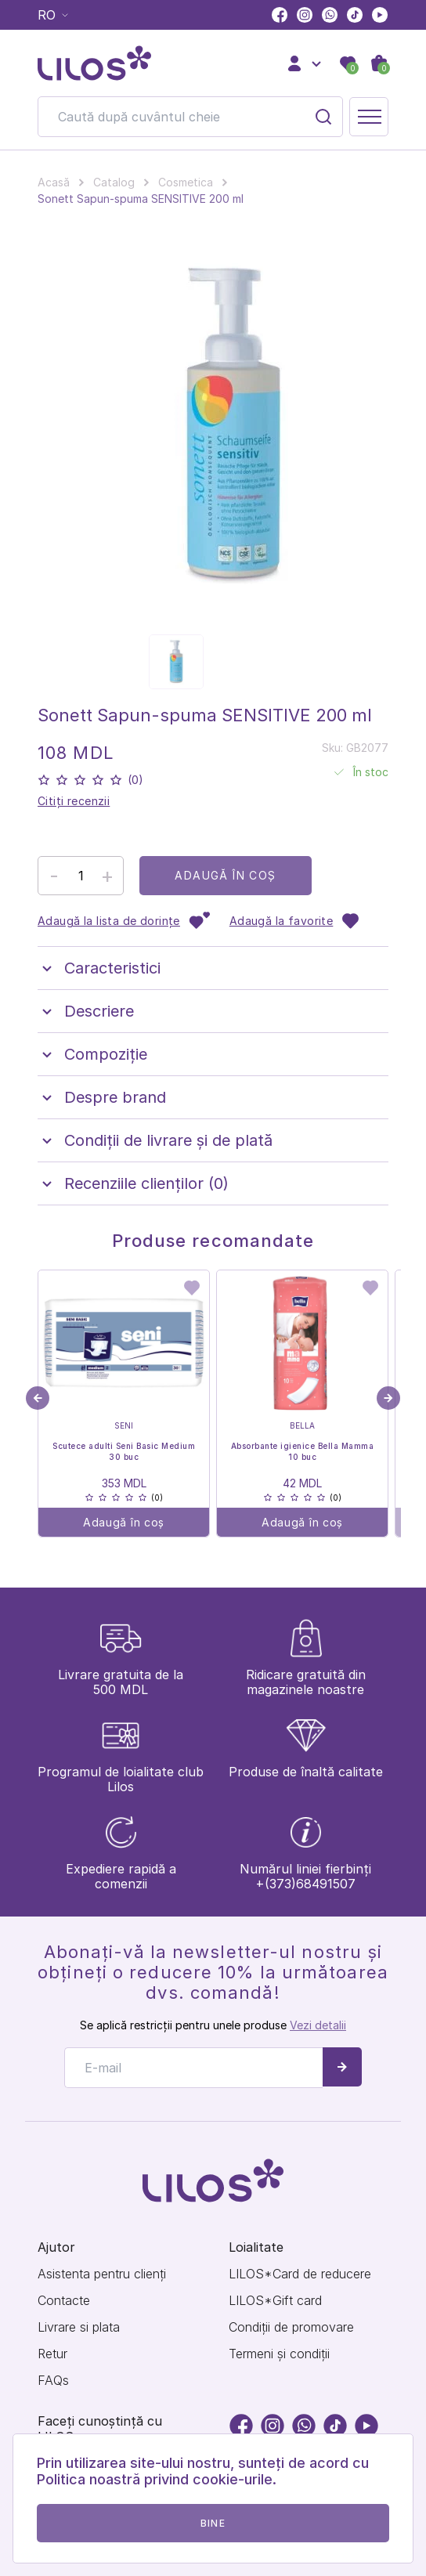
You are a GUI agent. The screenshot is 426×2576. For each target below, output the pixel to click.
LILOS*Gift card (275, 2300)
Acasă (54, 182)
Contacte (64, 2300)
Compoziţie (92, 1054)
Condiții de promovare (291, 2327)
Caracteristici (99, 968)
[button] (388, 1398)
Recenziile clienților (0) (133, 1183)
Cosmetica (185, 182)
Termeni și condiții (279, 2354)
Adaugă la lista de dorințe (124, 920)
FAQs (53, 2380)
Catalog (114, 182)
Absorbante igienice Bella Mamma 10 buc (302, 1451)
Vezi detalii (318, 2025)
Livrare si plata (79, 2327)
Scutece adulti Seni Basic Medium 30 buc (123, 1451)
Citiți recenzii (74, 800)
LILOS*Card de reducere (300, 2274)
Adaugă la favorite (295, 920)
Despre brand (102, 1097)
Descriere (86, 1011)
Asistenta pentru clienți (102, 2274)
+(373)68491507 (305, 1883)
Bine (213, 2523)
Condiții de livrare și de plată (155, 1140)
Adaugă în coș (225, 875)
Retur (52, 2354)
